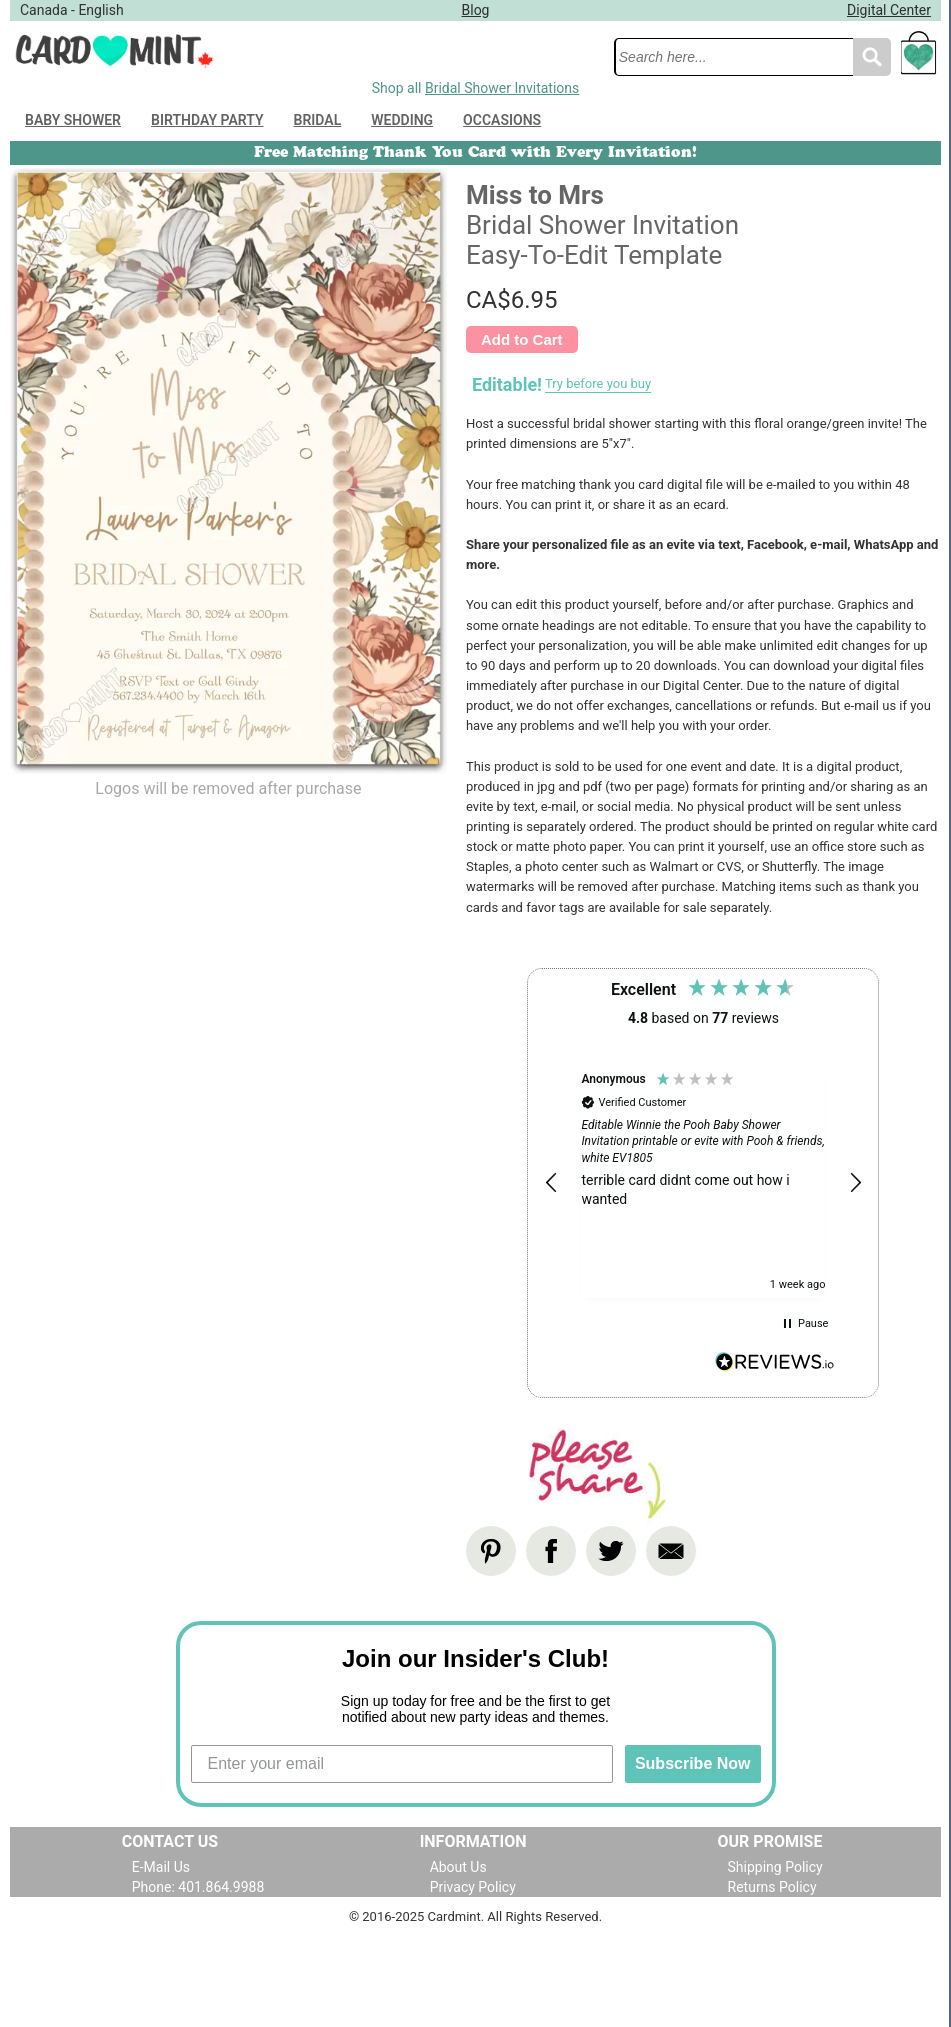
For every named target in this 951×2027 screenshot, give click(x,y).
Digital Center (889, 10)
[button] (552, 1183)
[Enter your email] (402, 1764)
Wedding (402, 120)
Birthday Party (207, 120)
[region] (703, 1183)
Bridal (318, 120)
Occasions (502, 120)
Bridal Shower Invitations (502, 88)
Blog (476, 10)
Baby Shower (73, 120)
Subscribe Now (693, 1763)
